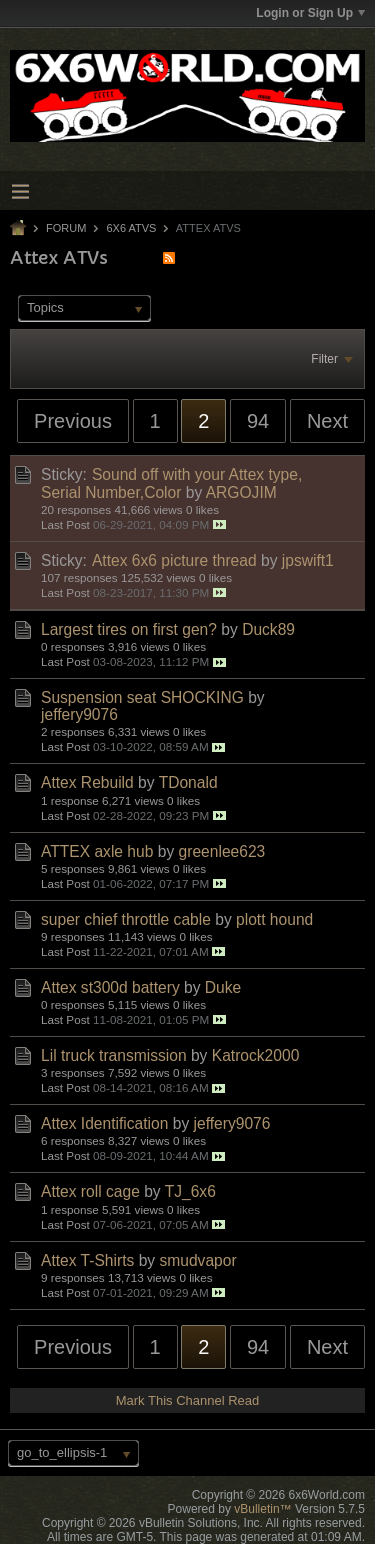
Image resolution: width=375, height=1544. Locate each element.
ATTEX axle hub (97, 851)
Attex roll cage (90, 1191)
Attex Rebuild (87, 782)
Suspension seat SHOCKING (142, 697)
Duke (223, 987)
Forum (66, 228)
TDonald (188, 782)
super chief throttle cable (126, 919)
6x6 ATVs (131, 228)
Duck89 (268, 629)
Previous (73, 421)
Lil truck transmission (114, 1055)
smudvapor (197, 1260)
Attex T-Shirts (87, 1260)
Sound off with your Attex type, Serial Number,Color (171, 483)
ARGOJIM (241, 492)
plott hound (274, 919)
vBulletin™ (262, 1509)
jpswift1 (308, 560)
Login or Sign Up (310, 13)
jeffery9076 (79, 714)
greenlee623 (222, 851)
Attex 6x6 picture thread (174, 560)
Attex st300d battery (110, 987)
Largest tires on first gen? (129, 629)
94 (258, 421)
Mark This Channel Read (188, 1400)
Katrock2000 (256, 1055)
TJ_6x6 (190, 1191)
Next (327, 421)
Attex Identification (104, 1123)
